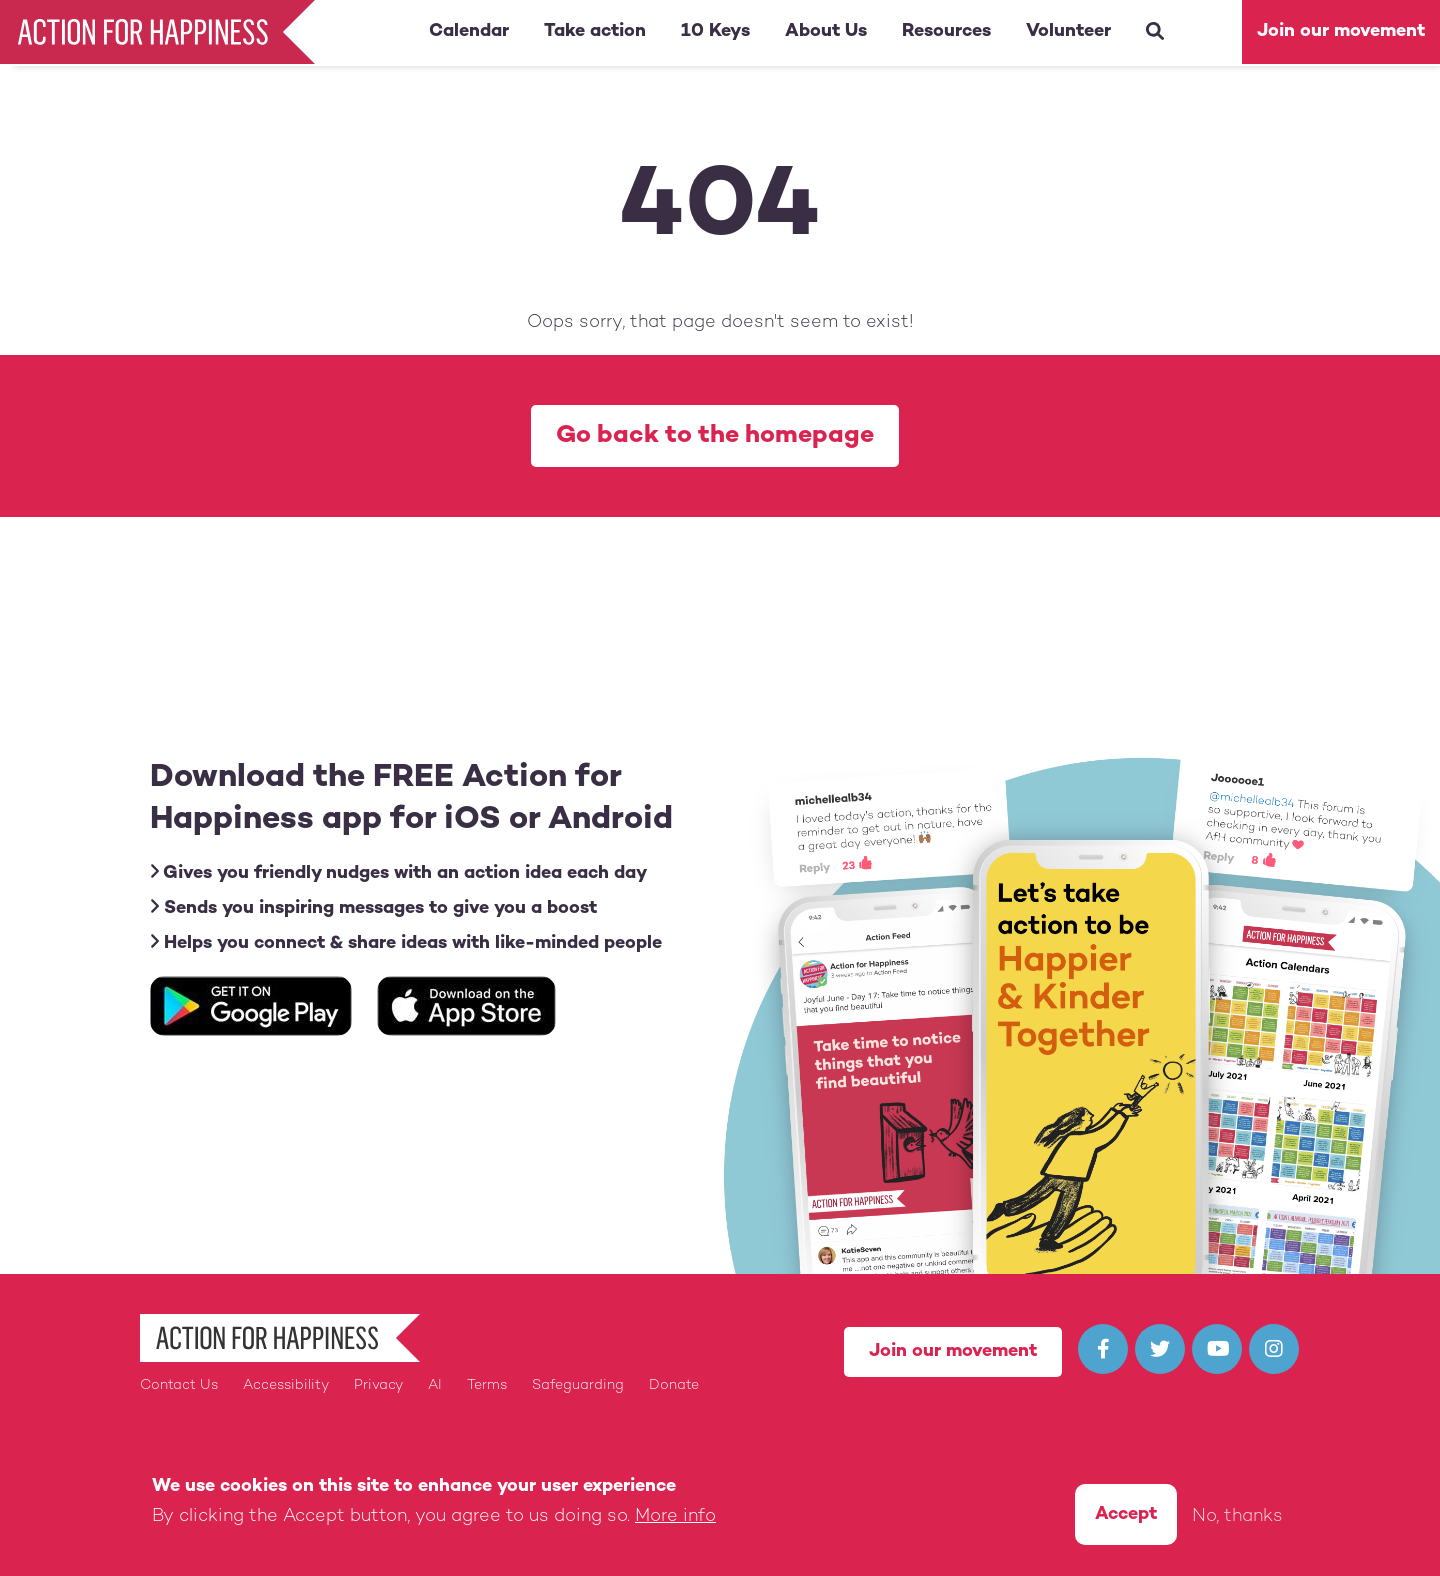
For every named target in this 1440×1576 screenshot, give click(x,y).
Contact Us (179, 1385)
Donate (674, 1385)
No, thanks (1237, 1520)
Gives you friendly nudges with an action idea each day (398, 872)
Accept (1126, 1518)
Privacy (378, 1385)
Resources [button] (946, 31)
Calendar (469, 31)
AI (435, 1385)
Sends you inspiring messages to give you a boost (373, 907)
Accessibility (286, 1385)
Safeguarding (578, 1385)
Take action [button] (595, 31)
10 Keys (715, 31)
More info (675, 1520)
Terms (487, 1385)
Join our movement (1341, 31)
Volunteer (1068, 31)
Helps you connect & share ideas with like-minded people (406, 942)
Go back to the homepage (715, 436)
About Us (826, 31)
